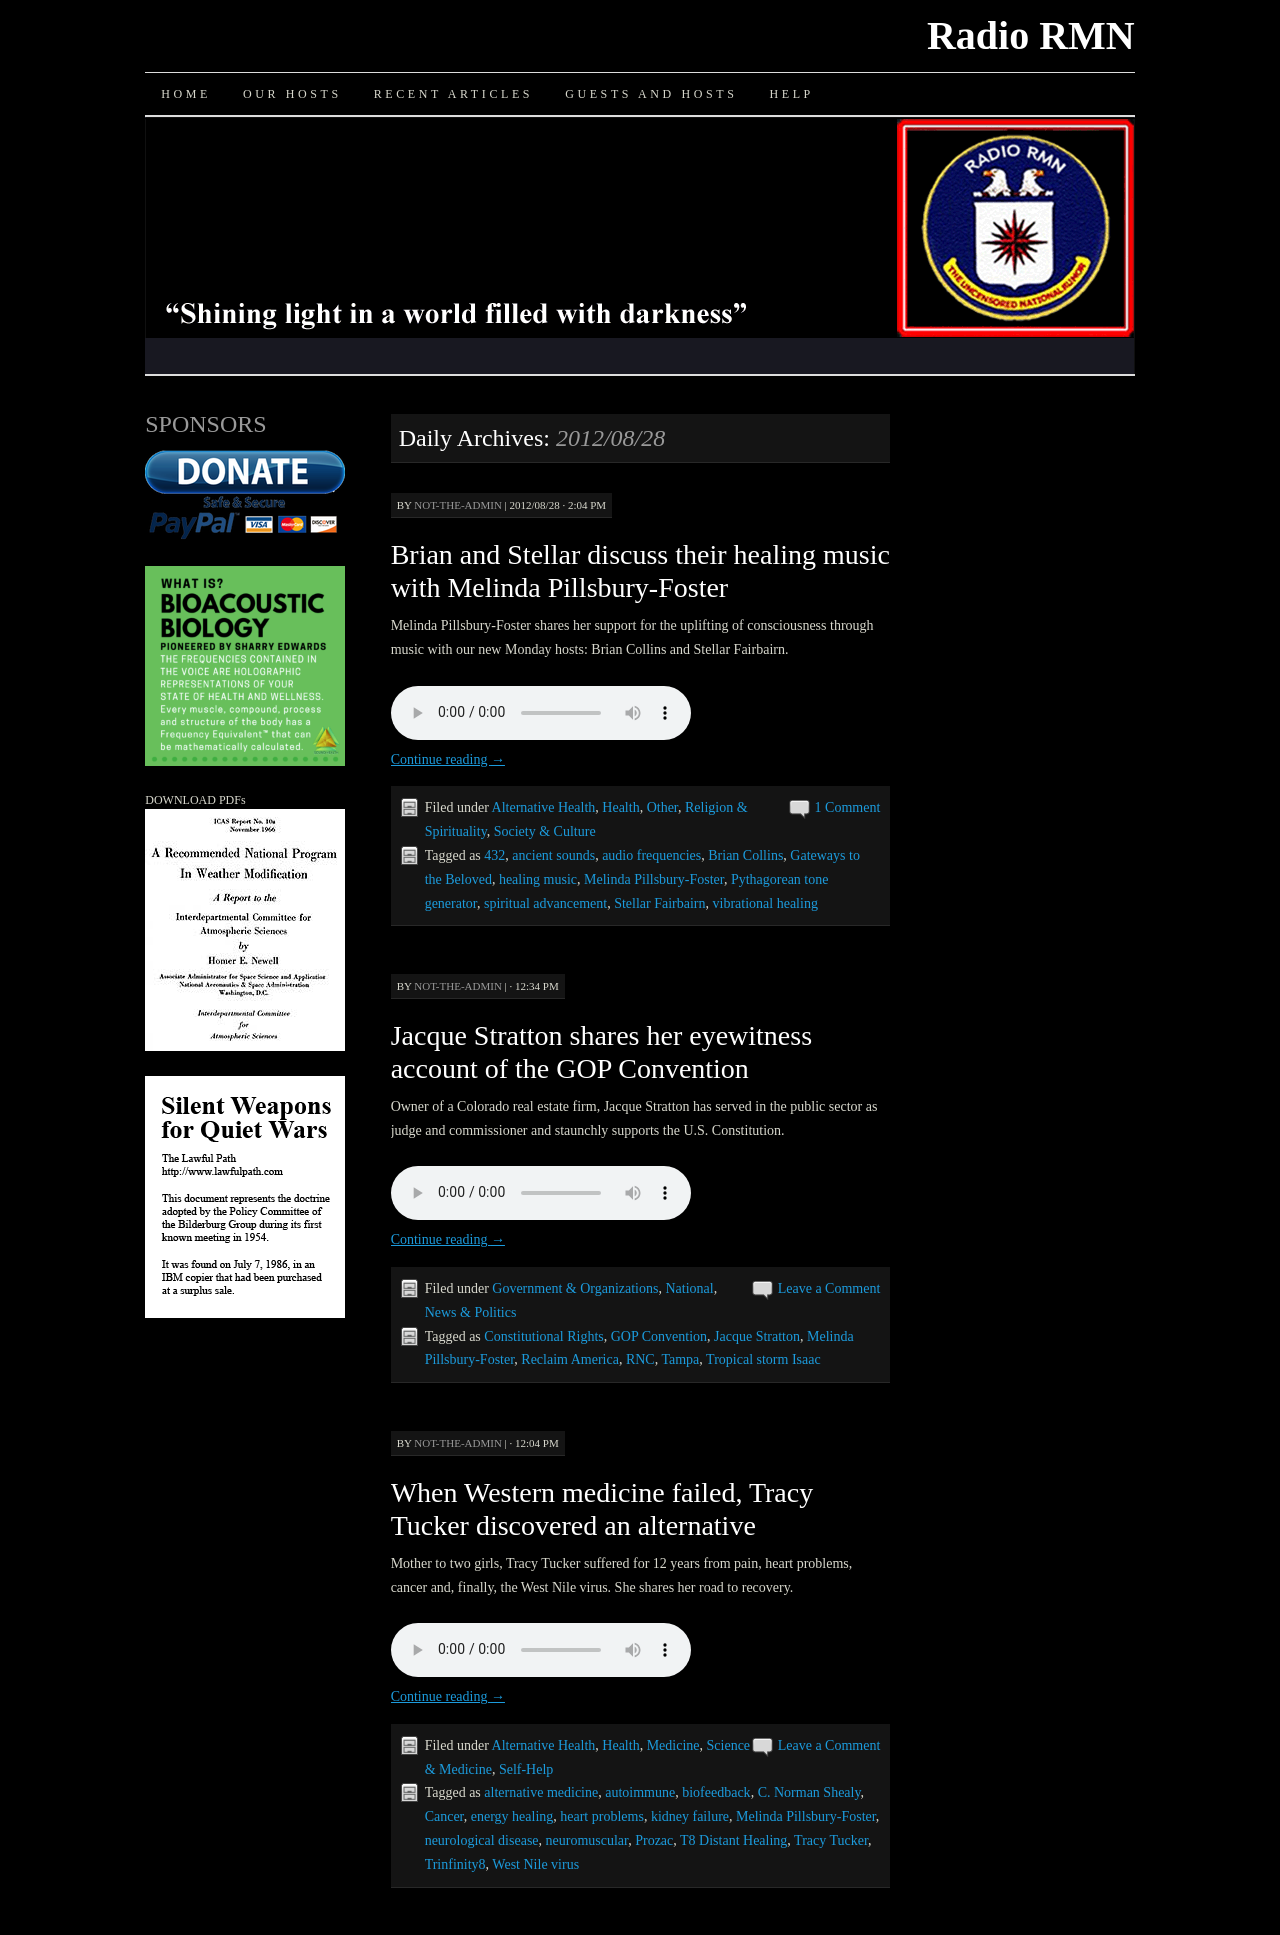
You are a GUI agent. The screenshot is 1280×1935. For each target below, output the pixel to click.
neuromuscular (587, 1840)
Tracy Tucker (831, 1840)
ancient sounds (553, 855)
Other (662, 807)
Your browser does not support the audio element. (541, 713)
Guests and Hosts (651, 94)
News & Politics (471, 1312)
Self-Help (526, 1769)
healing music (538, 879)
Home (186, 94)
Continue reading (448, 759)
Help (791, 94)
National (689, 1288)
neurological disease (482, 1840)
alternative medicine (541, 1792)
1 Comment (848, 807)
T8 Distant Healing (733, 1840)
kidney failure (690, 1816)
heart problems (602, 1816)
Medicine (673, 1745)
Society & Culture (545, 831)
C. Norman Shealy (809, 1792)
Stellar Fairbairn (659, 903)
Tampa (680, 1359)
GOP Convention (659, 1336)
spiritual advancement (545, 903)
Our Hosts (292, 94)
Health (620, 807)
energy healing (512, 1816)
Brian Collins (745, 855)
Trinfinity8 (455, 1864)
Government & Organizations (575, 1288)
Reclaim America (570, 1359)
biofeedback (716, 1792)
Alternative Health (544, 807)
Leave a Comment (829, 1288)
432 (494, 855)
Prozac (654, 1840)
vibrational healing (765, 903)
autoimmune (640, 1792)
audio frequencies (651, 855)
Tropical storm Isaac (763, 1359)
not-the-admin (458, 505)
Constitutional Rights (543, 1336)
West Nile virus (535, 1864)
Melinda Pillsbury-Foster (654, 879)
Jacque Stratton (757, 1336)
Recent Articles (453, 94)
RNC (640, 1359)
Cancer (444, 1816)
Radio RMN (1031, 35)
